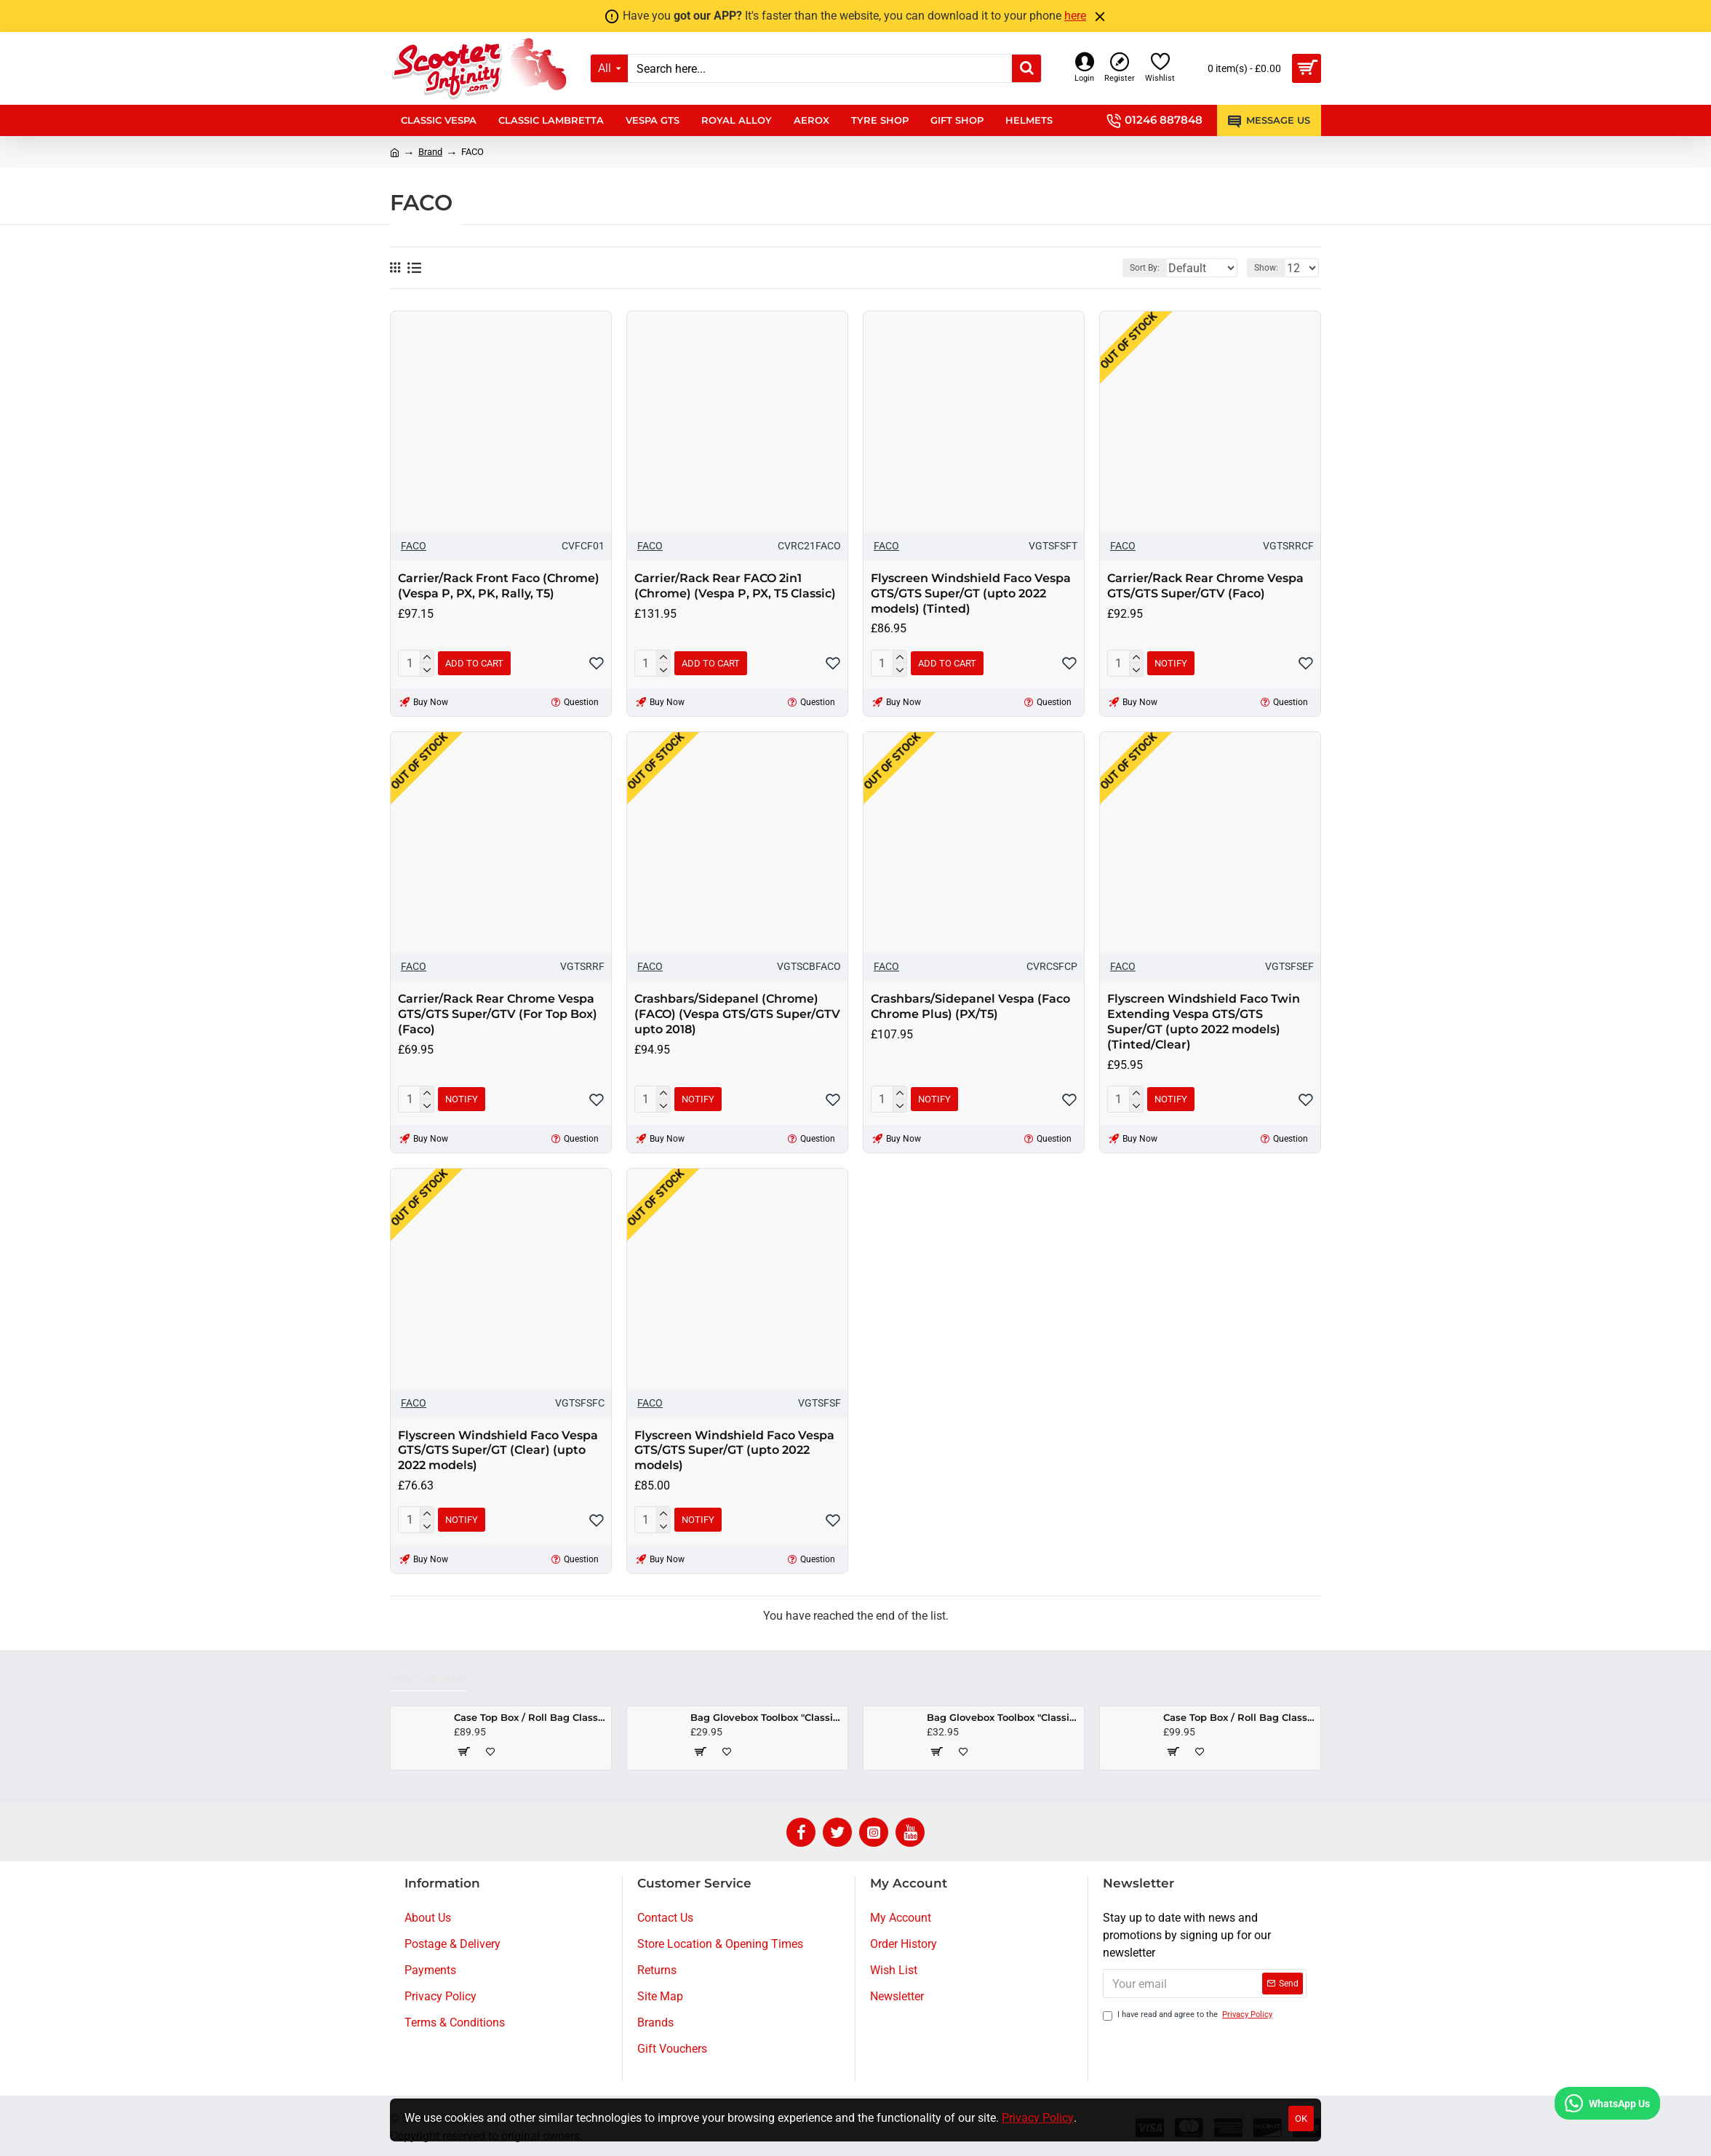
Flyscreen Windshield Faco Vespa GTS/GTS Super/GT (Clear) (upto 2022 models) (498, 1450)
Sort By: (1134, 268)
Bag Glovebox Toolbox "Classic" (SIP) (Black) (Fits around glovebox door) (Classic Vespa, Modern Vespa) (1003, 1717)
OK (1301, 2118)
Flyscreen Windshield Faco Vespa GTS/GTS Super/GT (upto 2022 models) (734, 1450)
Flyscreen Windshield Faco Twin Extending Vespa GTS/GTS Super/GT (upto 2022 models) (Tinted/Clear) (1203, 1021)
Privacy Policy (1038, 2118)
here (1075, 16)
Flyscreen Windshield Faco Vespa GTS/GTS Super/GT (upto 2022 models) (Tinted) (971, 593)
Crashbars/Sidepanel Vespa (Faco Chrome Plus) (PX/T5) (970, 1006)
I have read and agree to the (1189, 2015)
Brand (430, 151)
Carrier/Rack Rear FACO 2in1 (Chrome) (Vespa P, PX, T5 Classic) (735, 585)
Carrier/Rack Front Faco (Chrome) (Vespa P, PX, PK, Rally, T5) (498, 585)
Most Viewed (428, 1678)
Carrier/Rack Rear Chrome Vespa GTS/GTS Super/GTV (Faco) (1205, 585)
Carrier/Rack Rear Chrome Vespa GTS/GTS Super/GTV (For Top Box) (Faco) (497, 1014)
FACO (413, 546)
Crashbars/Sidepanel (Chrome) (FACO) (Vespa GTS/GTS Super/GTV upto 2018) (737, 1014)
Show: (1271, 268)
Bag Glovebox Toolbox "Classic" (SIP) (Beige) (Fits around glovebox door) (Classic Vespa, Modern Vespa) (766, 1717)
